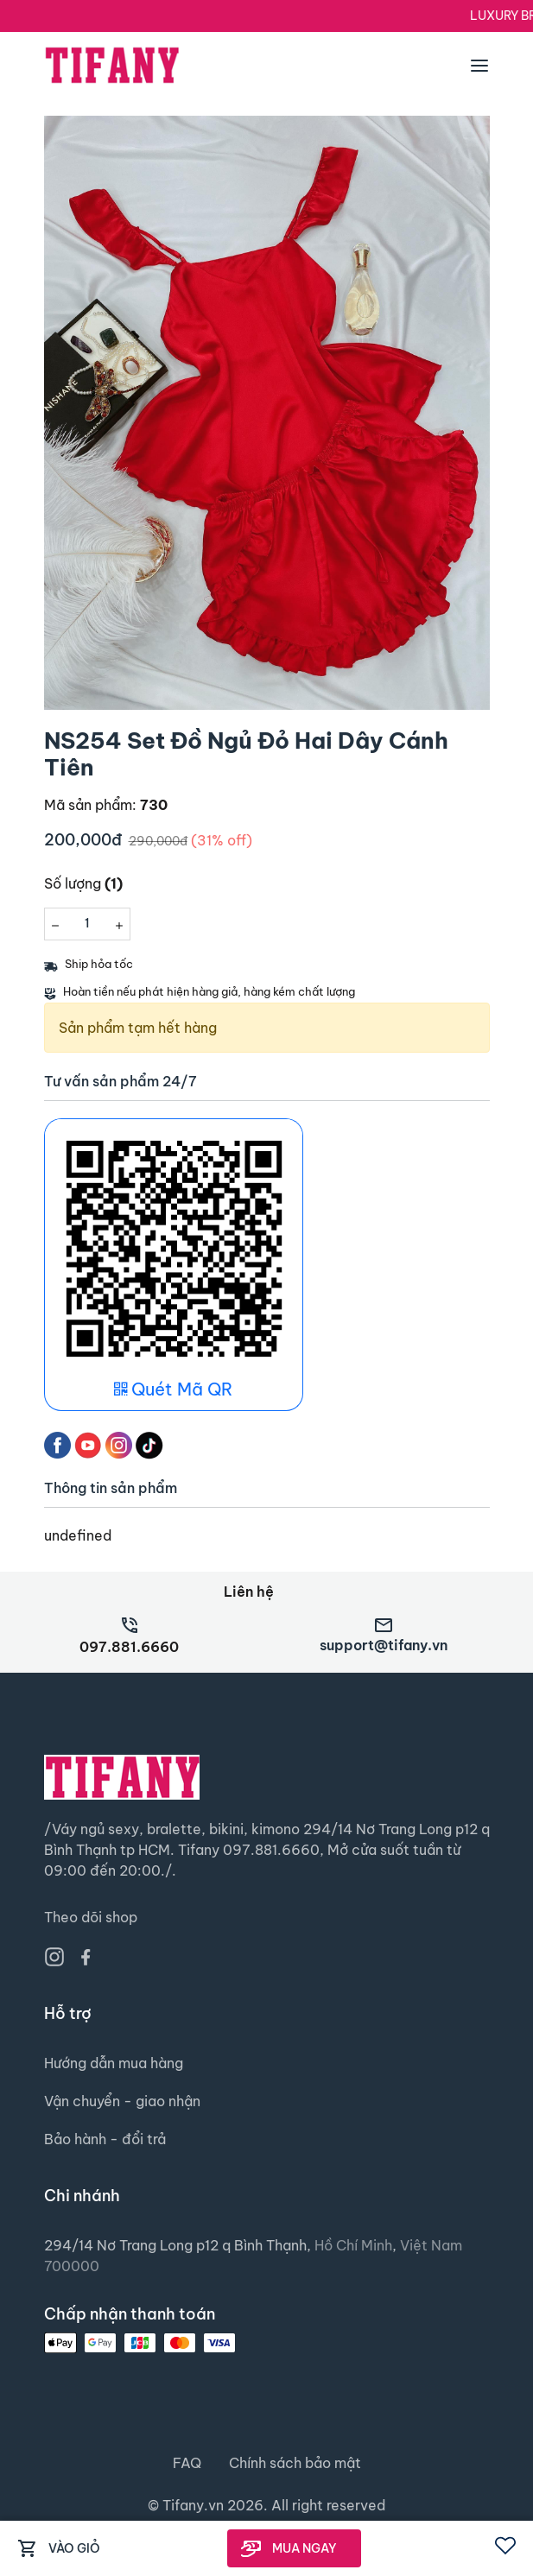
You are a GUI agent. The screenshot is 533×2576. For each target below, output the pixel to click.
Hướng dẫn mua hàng (113, 2063)
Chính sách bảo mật (295, 2463)
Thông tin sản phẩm (110, 1488)
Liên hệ (249, 1591)
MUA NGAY (304, 2548)
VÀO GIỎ (74, 2548)
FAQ (187, 2463)
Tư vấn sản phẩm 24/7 (120, 1081)
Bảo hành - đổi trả (105, 2139)
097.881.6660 (129, 1646)
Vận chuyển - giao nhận (122, 2101)
